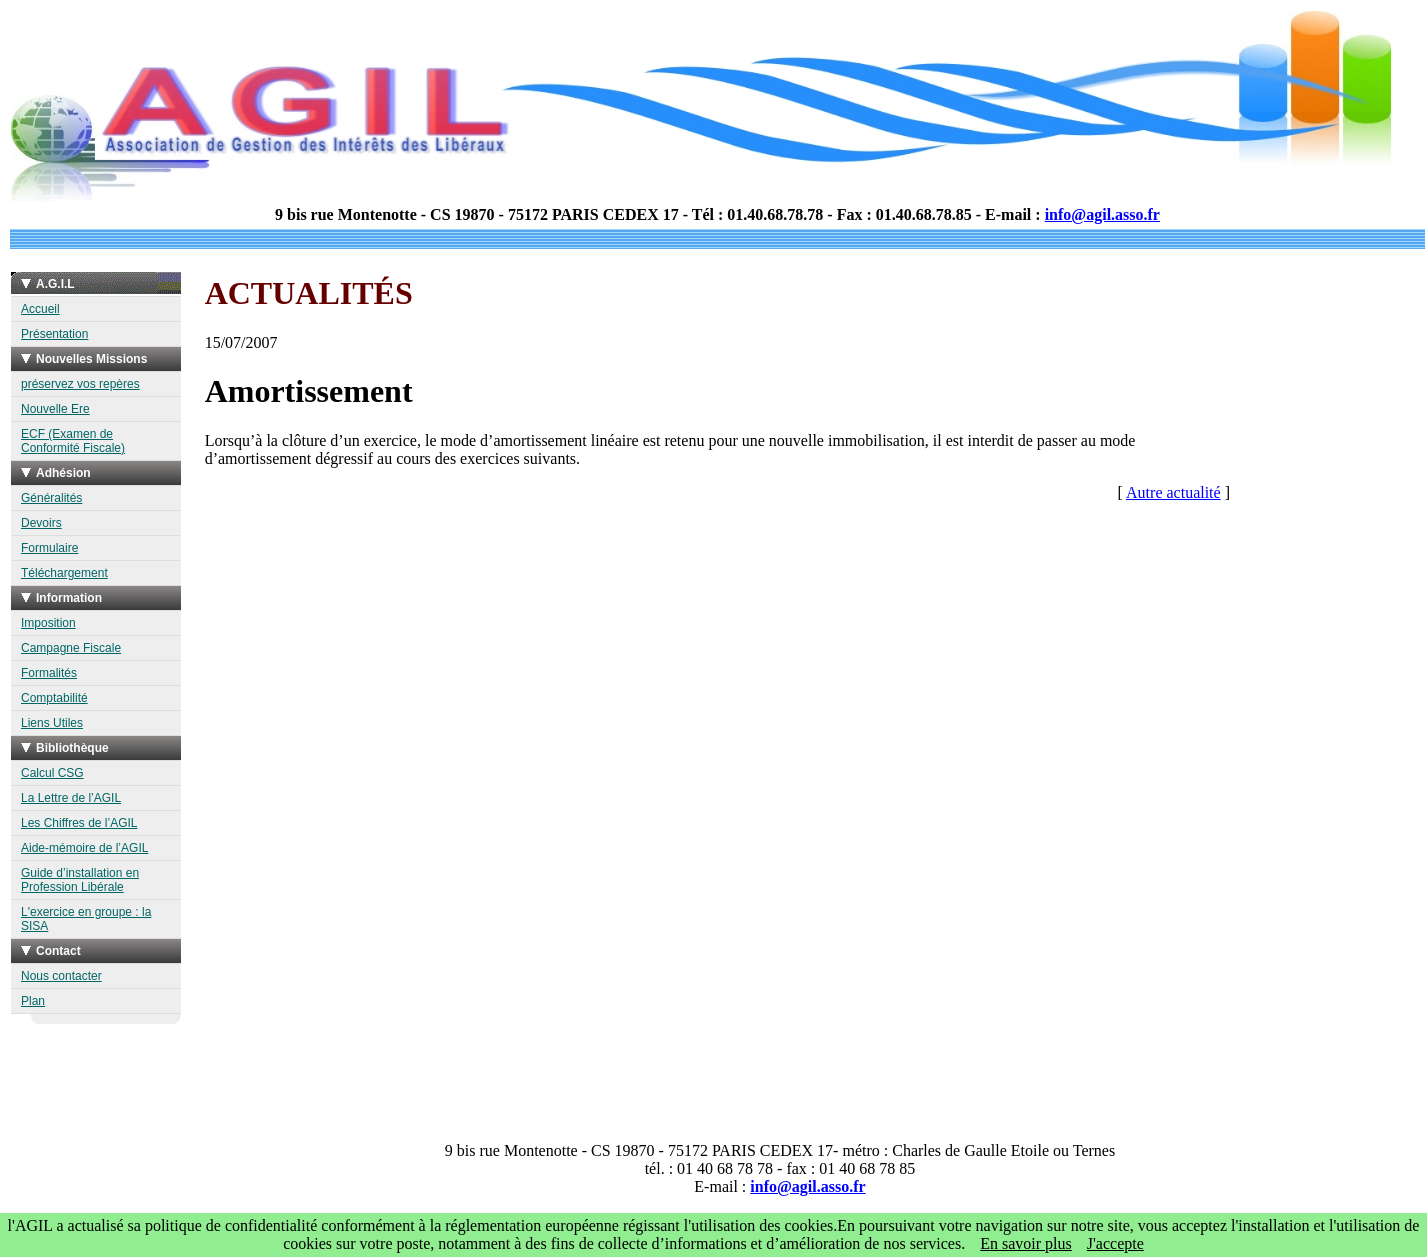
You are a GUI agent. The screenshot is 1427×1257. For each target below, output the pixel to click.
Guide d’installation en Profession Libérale (80, 880)
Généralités (51, 498)
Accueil (40, 309)
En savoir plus (1026, 1243)
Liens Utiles (52, 723)
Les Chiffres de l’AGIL (79, 823)
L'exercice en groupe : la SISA (86, 919)
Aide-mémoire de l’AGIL (84, 848)
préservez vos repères (80, 384)
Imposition (48, 623)
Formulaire (49, 548)
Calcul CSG (52, 773)
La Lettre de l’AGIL (71, 798)
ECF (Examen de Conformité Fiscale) (73, 441)
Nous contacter (61, 976)
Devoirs (41, 523)
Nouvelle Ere (55, 409)
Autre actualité (1173, 492)
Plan (33, 1001)
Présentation (54, 334)
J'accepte (1115, 1243)
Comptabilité (54, 698)
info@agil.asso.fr (1102, 214)
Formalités (49, 673)
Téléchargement (64, 573)
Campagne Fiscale (71, 648)
